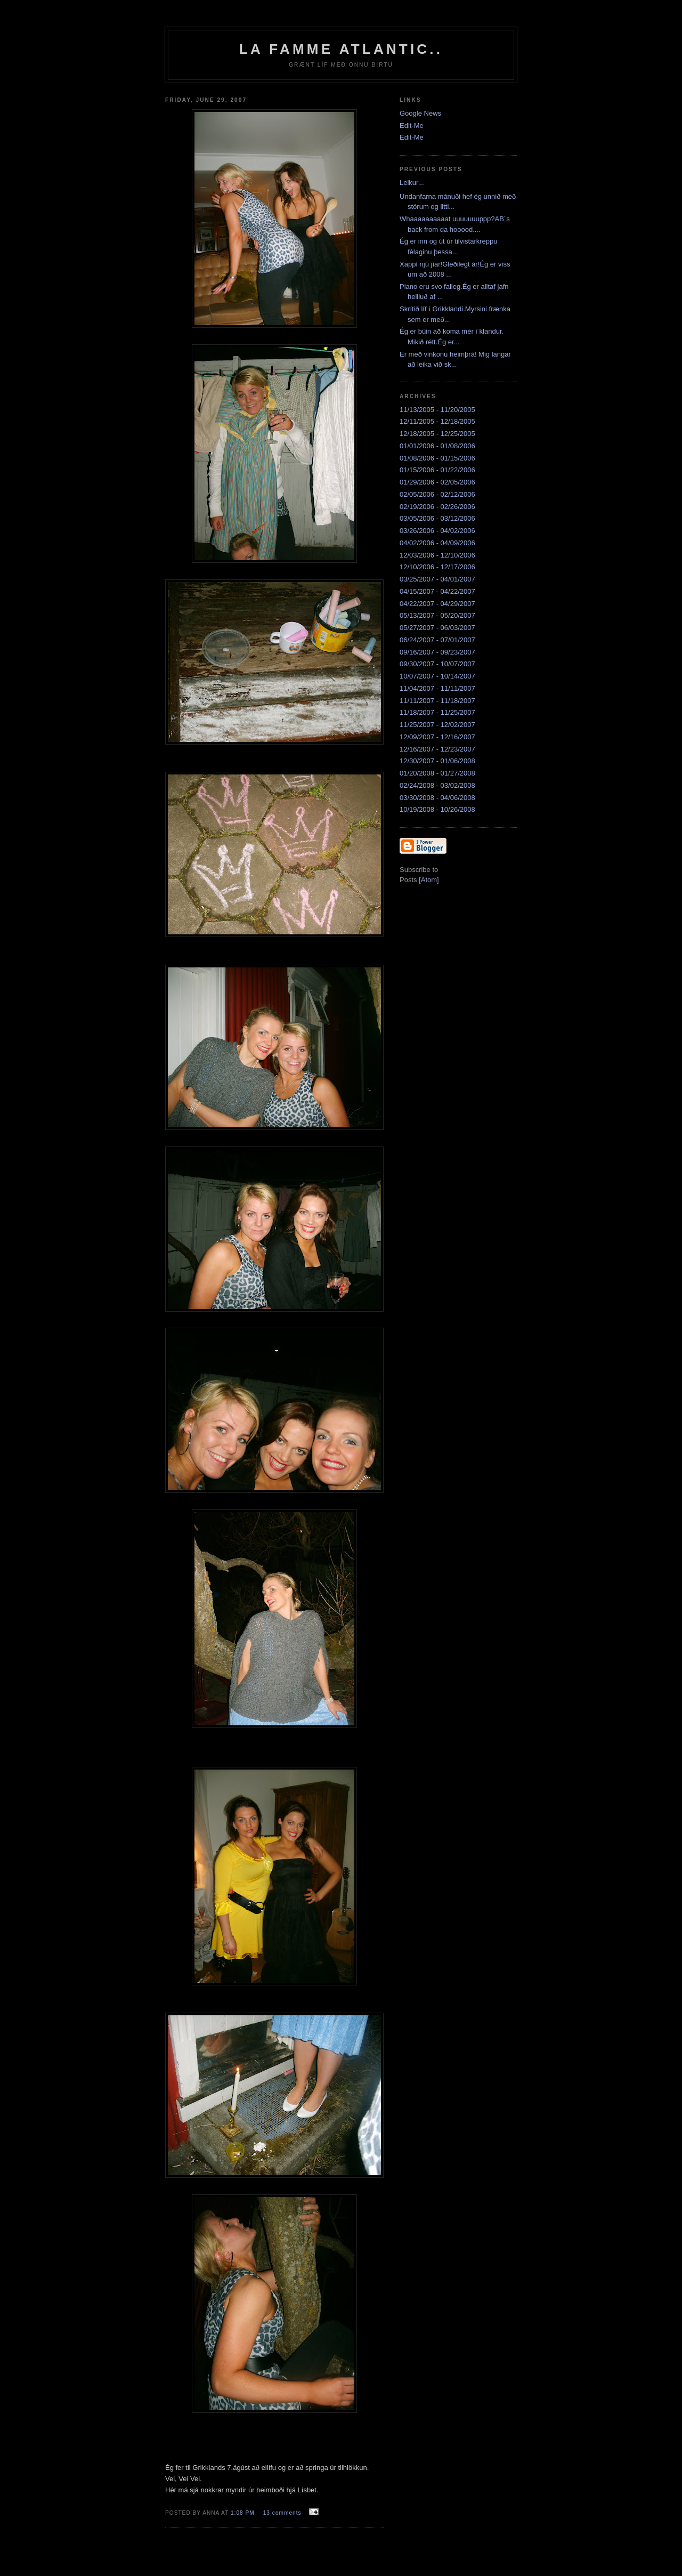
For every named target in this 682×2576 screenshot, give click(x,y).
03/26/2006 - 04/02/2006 (437, 531)
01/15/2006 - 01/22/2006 (437, 470)
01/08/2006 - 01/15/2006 (437, 458)
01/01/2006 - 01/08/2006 (437, 446)
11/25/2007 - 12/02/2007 (437, 725)
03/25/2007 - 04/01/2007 (437, 579)
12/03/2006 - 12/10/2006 (437, 555)
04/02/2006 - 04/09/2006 (437, 543)
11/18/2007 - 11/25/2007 (437, 712)
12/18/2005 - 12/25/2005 (437, 434)
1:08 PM (244, 2513)
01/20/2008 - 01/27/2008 (437, 773)
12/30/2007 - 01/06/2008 (437, 761)
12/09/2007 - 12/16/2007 (437, 737)
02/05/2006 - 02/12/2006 (437, 494)
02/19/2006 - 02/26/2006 (437, 507)
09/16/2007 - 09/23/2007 (437, 652)
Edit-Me (412, 126)
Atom (429, 880)
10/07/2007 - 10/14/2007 (437, 676)
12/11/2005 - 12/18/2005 (437, 421)
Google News (420, 113)
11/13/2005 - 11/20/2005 (437, 410)
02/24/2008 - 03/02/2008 (437, 785)
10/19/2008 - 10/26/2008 (437, 809)
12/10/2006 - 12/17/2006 (437, 567)
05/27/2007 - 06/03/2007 (437, 628)
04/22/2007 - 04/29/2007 (437, 604)
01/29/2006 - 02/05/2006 (437, 482)
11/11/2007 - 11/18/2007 (437, 701)
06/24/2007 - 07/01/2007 (437, 640)
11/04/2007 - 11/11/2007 (437, 688)
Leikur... (412, 183)
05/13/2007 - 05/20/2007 (437, 615)
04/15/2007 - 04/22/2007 (437, 591)
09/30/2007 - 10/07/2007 (437, 664)
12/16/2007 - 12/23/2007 (437, 749)
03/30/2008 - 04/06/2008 (437, 798)
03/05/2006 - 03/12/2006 (437, 518)
